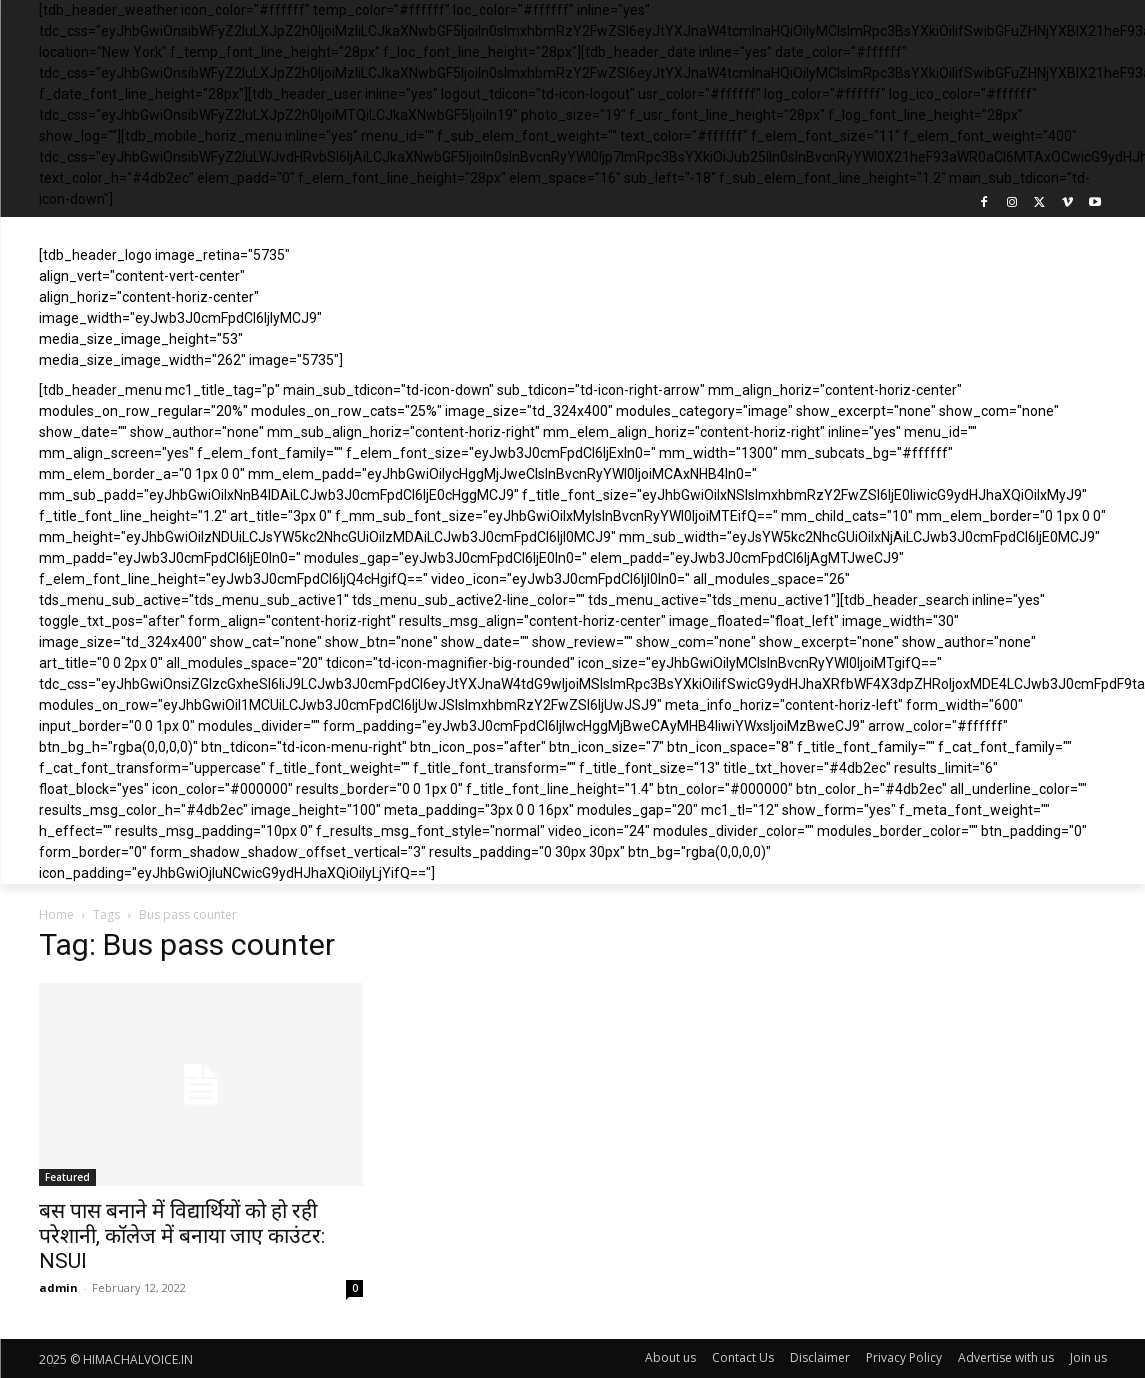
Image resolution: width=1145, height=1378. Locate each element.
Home (56, 914)
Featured (67, 1177)
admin (58, 1287)
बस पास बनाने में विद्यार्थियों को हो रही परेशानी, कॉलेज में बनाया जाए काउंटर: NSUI (182, 1236)
